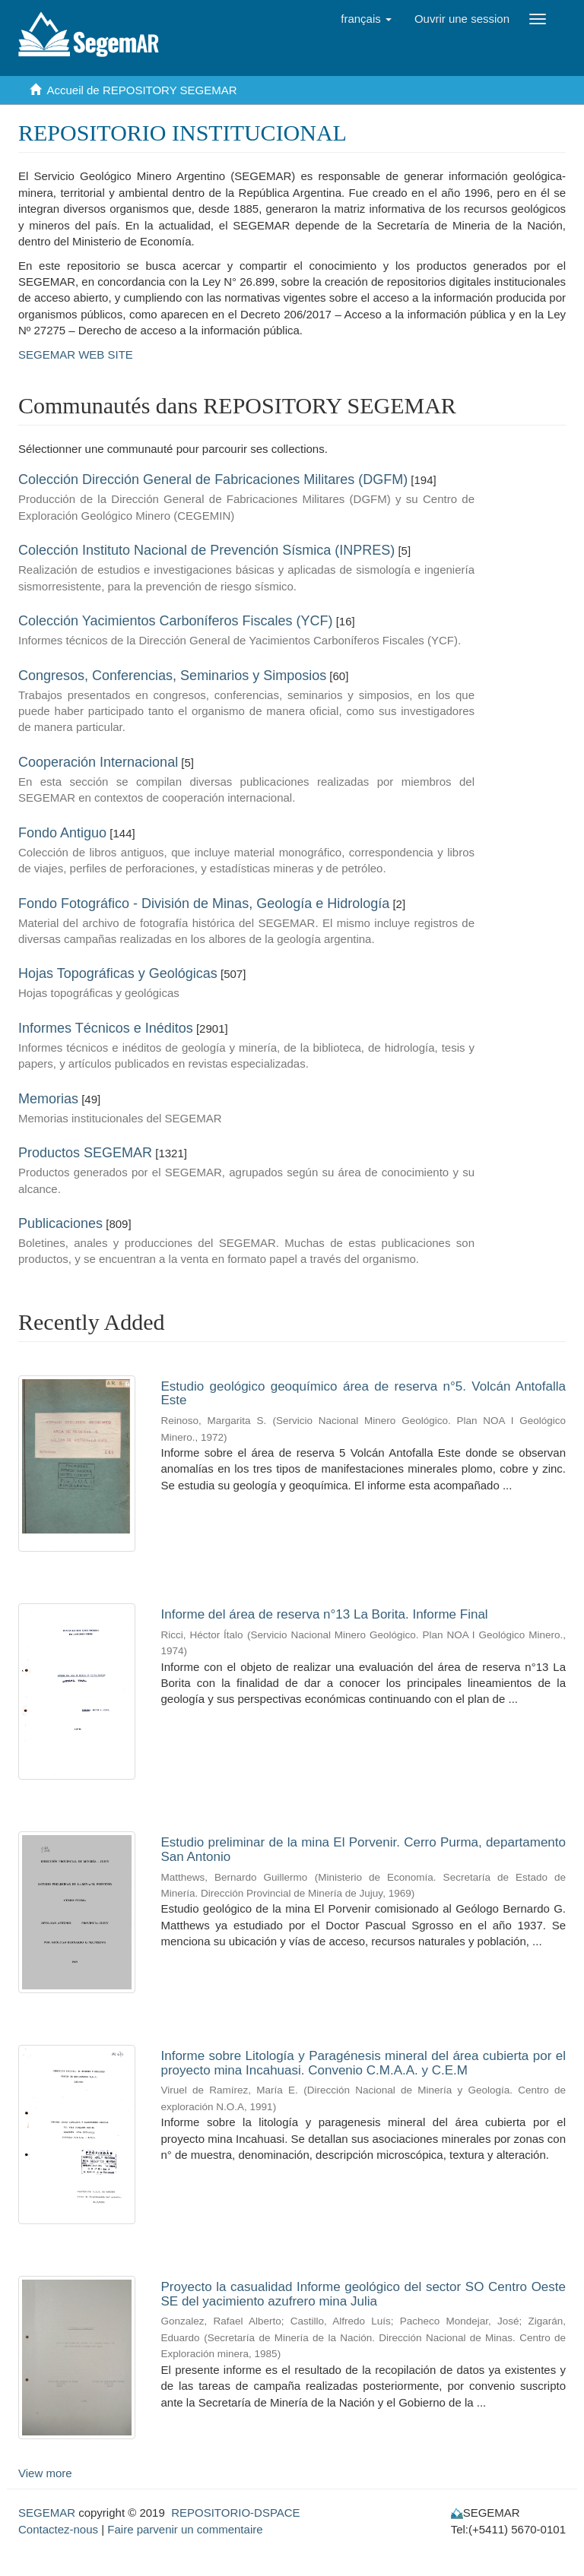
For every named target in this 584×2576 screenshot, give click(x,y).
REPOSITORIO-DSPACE (235, 2512)
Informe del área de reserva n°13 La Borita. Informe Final (324, 1614)
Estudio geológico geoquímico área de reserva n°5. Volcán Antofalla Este (364, 1393)
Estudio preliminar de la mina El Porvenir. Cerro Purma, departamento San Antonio (364, 1849)
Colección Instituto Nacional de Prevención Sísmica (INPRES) (206, 550)
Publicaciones (60, 1223)
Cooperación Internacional (98, 762)
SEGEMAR (46, 2512)
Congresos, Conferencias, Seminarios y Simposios (172, 675)
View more (45, 2473)
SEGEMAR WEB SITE (75, 354)
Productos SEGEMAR (85, 1152)
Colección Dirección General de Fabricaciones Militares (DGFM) (213, 479)
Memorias (48, 1098)
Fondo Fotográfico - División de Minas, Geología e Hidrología (203, 903)
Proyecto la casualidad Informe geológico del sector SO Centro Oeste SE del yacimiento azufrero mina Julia (364, 2294)
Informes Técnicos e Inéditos (105, 1028)
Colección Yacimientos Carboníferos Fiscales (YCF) (175, 620)
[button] (366, 19)
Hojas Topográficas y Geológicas (117, 973)
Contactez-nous (58, 2529)
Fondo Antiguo (62, 832)
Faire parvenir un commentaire (184, 2529)
